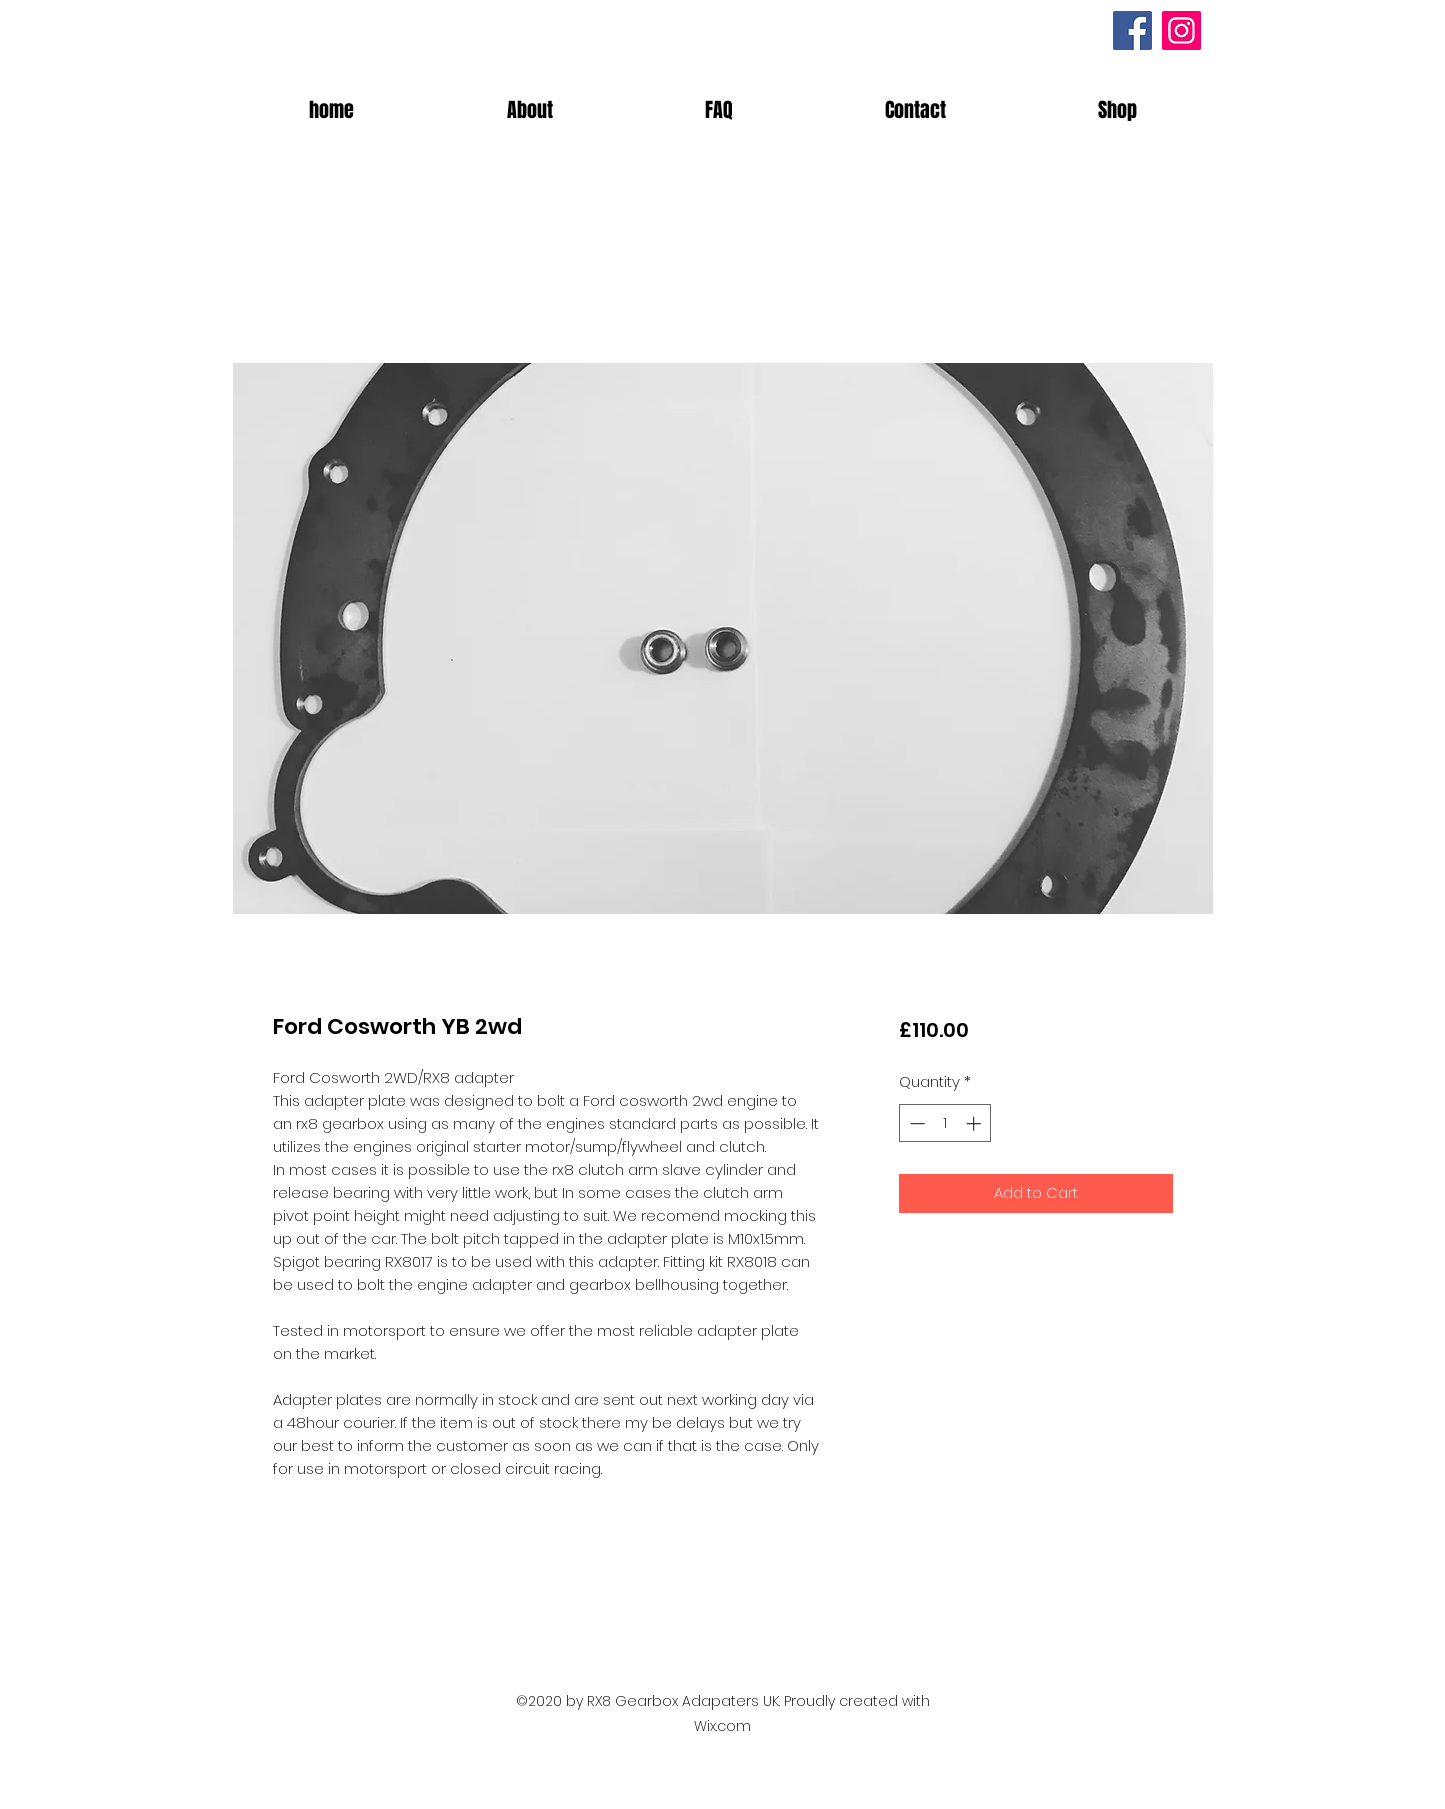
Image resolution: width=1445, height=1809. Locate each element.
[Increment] (975, 1123)
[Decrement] (915, 1123)
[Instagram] (1181, 30)
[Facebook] (1132, 30)
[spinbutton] (945, 1123)
